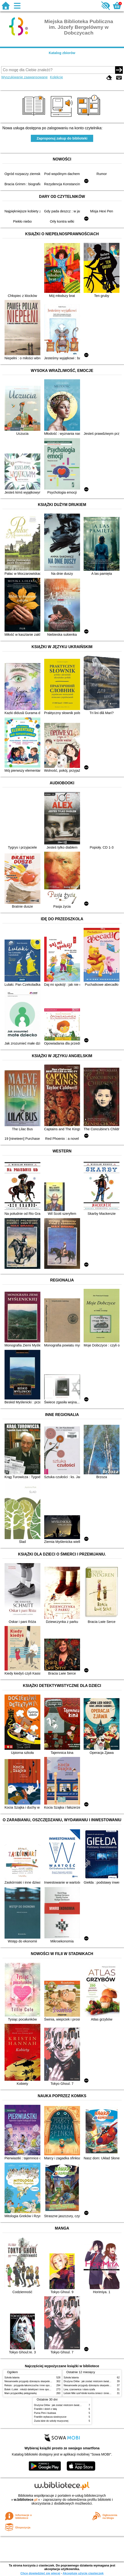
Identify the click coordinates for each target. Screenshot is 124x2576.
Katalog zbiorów (62, 53)
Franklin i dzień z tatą (45, 2409)
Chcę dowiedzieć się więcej (40, 2573)
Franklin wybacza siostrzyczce (50, 2417)
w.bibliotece (26, 2499)
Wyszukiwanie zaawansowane (24, 77)
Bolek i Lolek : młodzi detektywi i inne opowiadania (32, 2389)
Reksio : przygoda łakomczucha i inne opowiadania (32, 2385)
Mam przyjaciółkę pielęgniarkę (21, 2393)
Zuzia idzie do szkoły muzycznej (51, 2421)
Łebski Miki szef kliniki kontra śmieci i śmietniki (88, 2393)
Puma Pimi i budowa (45, 2413)
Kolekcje (56, 77)
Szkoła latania (12, 2377)
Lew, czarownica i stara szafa (79, 2389)
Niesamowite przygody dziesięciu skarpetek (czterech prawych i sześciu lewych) (47, 2381)
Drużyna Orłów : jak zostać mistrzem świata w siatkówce (94, 2381)
